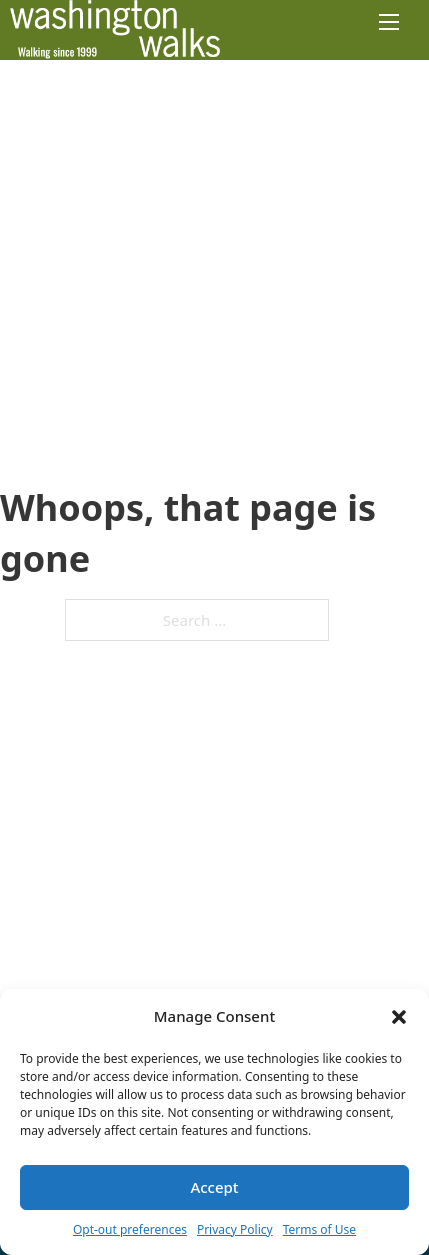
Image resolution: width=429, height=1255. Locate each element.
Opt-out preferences (130, 1229)
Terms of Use (319, 1229)
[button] (399, 1017)
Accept (214, 1187)
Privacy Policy (235, 1229)
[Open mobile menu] (389, 22)
